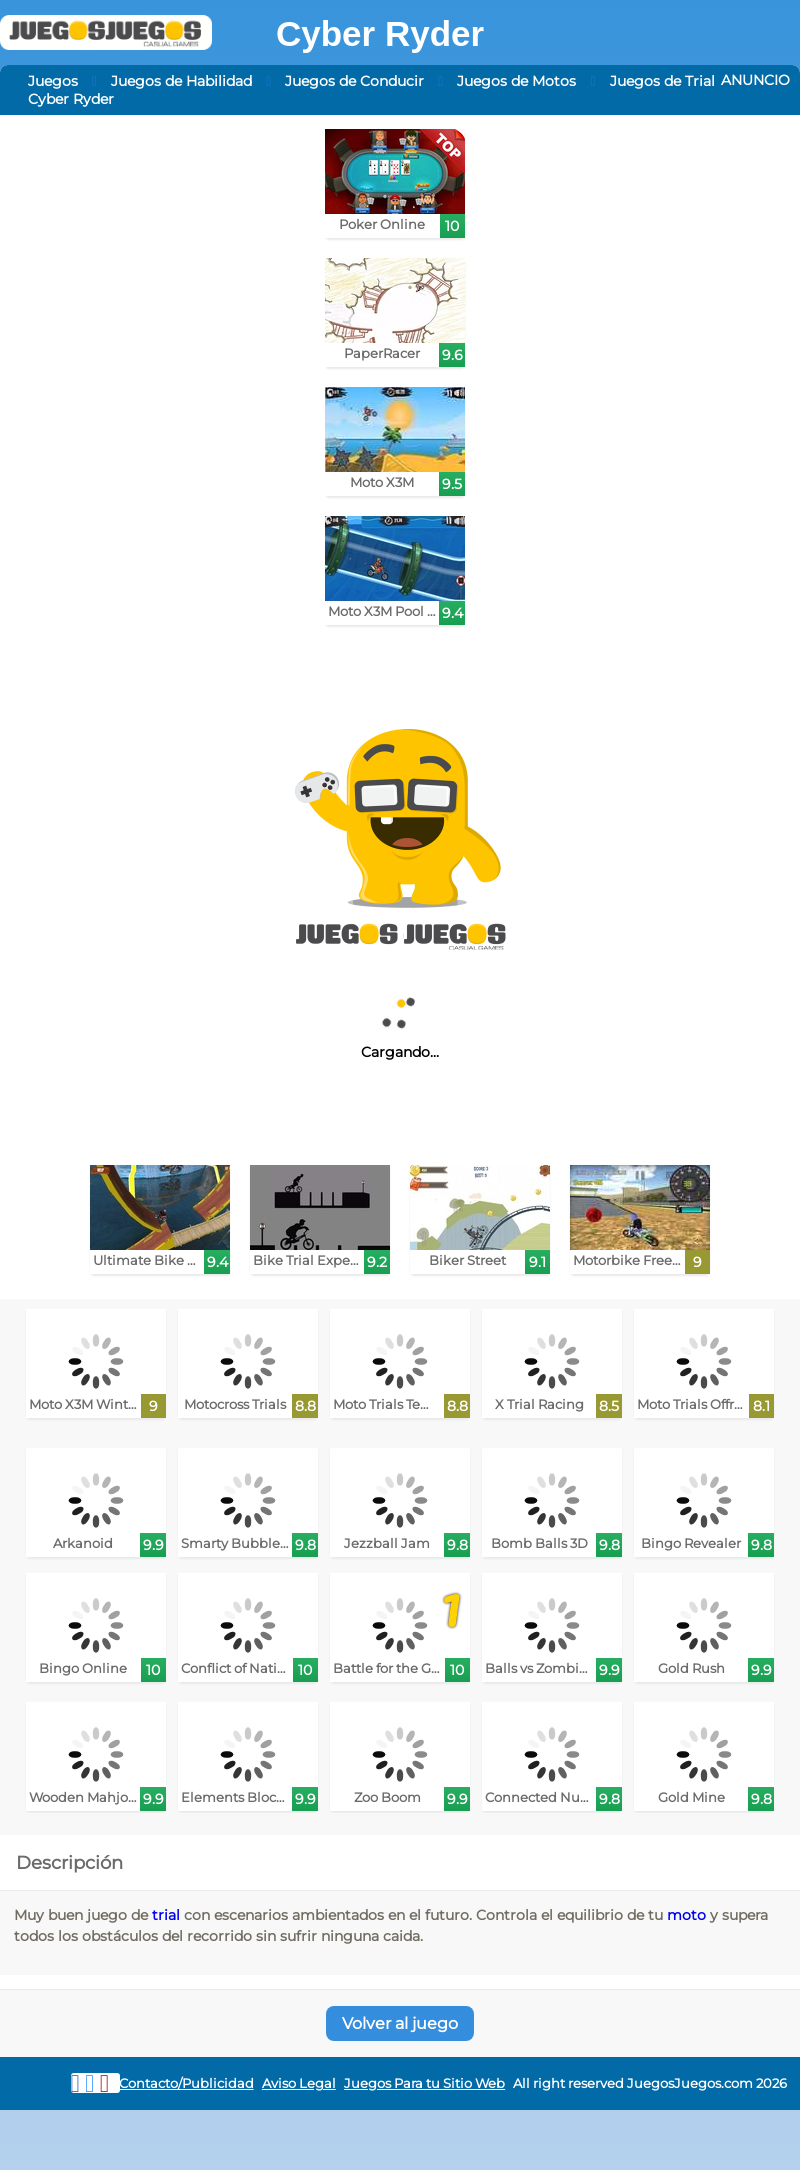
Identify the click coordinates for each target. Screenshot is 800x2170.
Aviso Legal (299, 2083)
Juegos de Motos (516, 81)
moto (686, 1915)
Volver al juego (400, 2023)
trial (166, 1915)
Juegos (53, 81)
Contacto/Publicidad (186, 2083)
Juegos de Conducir (354, 81)
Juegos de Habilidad (181, 81)
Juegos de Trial (662, 81)
